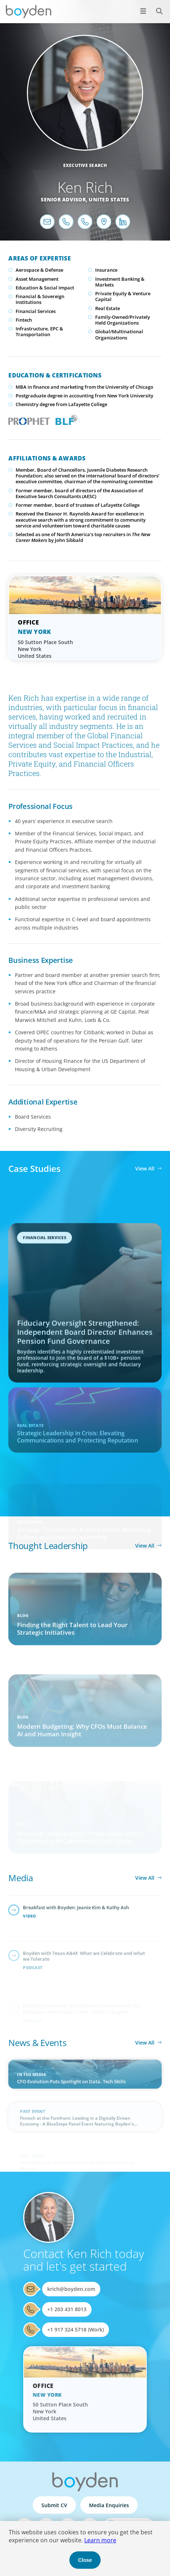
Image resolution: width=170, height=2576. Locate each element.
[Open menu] (143, 11)
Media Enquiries (109, 2505)
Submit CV (54, 2505)
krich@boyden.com (71, 2288)
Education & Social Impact (45, 287)
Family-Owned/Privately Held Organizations (122, 320)
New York (34, 632)
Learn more (100, 2540)
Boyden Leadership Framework (65, 419)
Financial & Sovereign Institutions (40, 299)
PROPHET (27, 419)
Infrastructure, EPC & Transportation (39, 331)
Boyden (28, 11)
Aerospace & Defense (39, 270)
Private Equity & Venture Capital (122, 296)
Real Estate (107, 308)
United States (109, 199)
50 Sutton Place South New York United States (45, 649)
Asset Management (37, 279)
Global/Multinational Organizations (119, 334)
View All (144, 1168)
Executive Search (85, 165)
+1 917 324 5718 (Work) (75, 2329)
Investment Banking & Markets (120, 282)
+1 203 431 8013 (66, 2309)
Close (85, 2560)
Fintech (24, 320)
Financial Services (36, 311)
